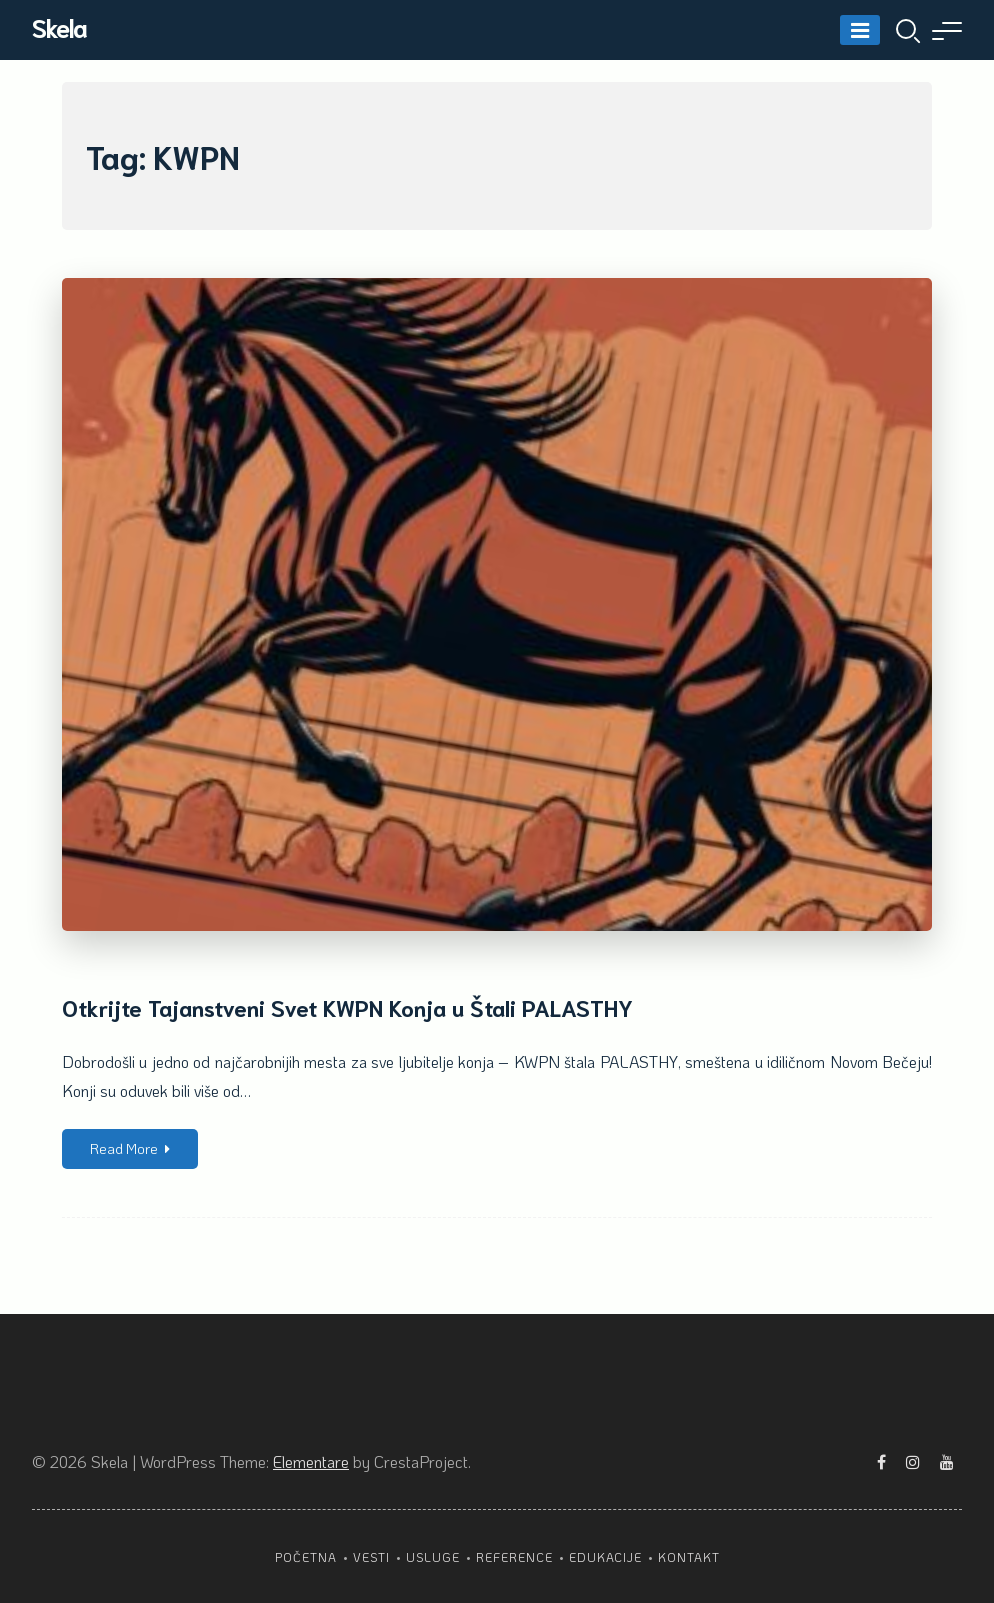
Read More (130, 1148)
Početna (306, 1557)
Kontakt (689, 1557)
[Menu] (860, 30)
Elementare (311, 1461)
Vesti (371, 1557)
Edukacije (605, 1557)
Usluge (433, 1557)
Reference (514, 1557)
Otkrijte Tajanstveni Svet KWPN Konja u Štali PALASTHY (347, 1006)
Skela (59, 26)
